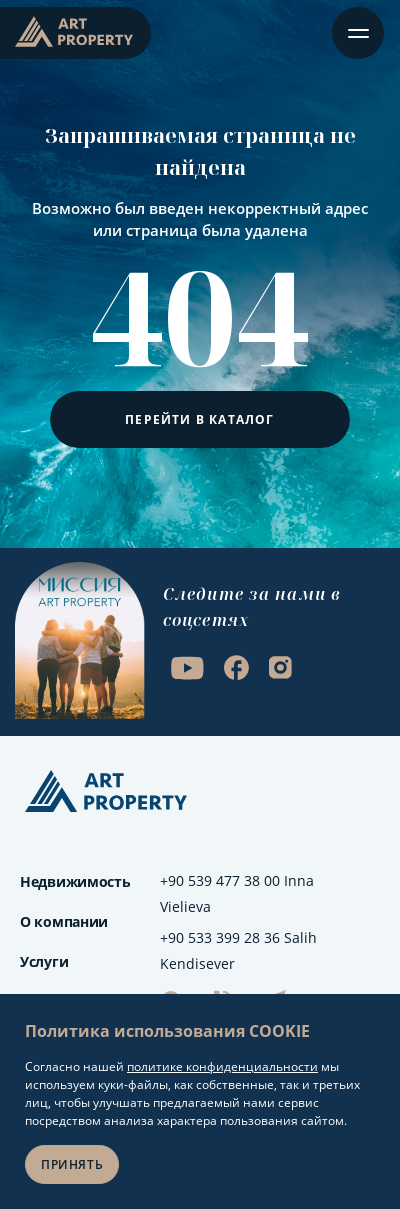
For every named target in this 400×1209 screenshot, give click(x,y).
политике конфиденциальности (222, 1066)
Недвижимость (75, 881)
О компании (64, 921)
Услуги (44, 961)
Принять (72, 1164)
